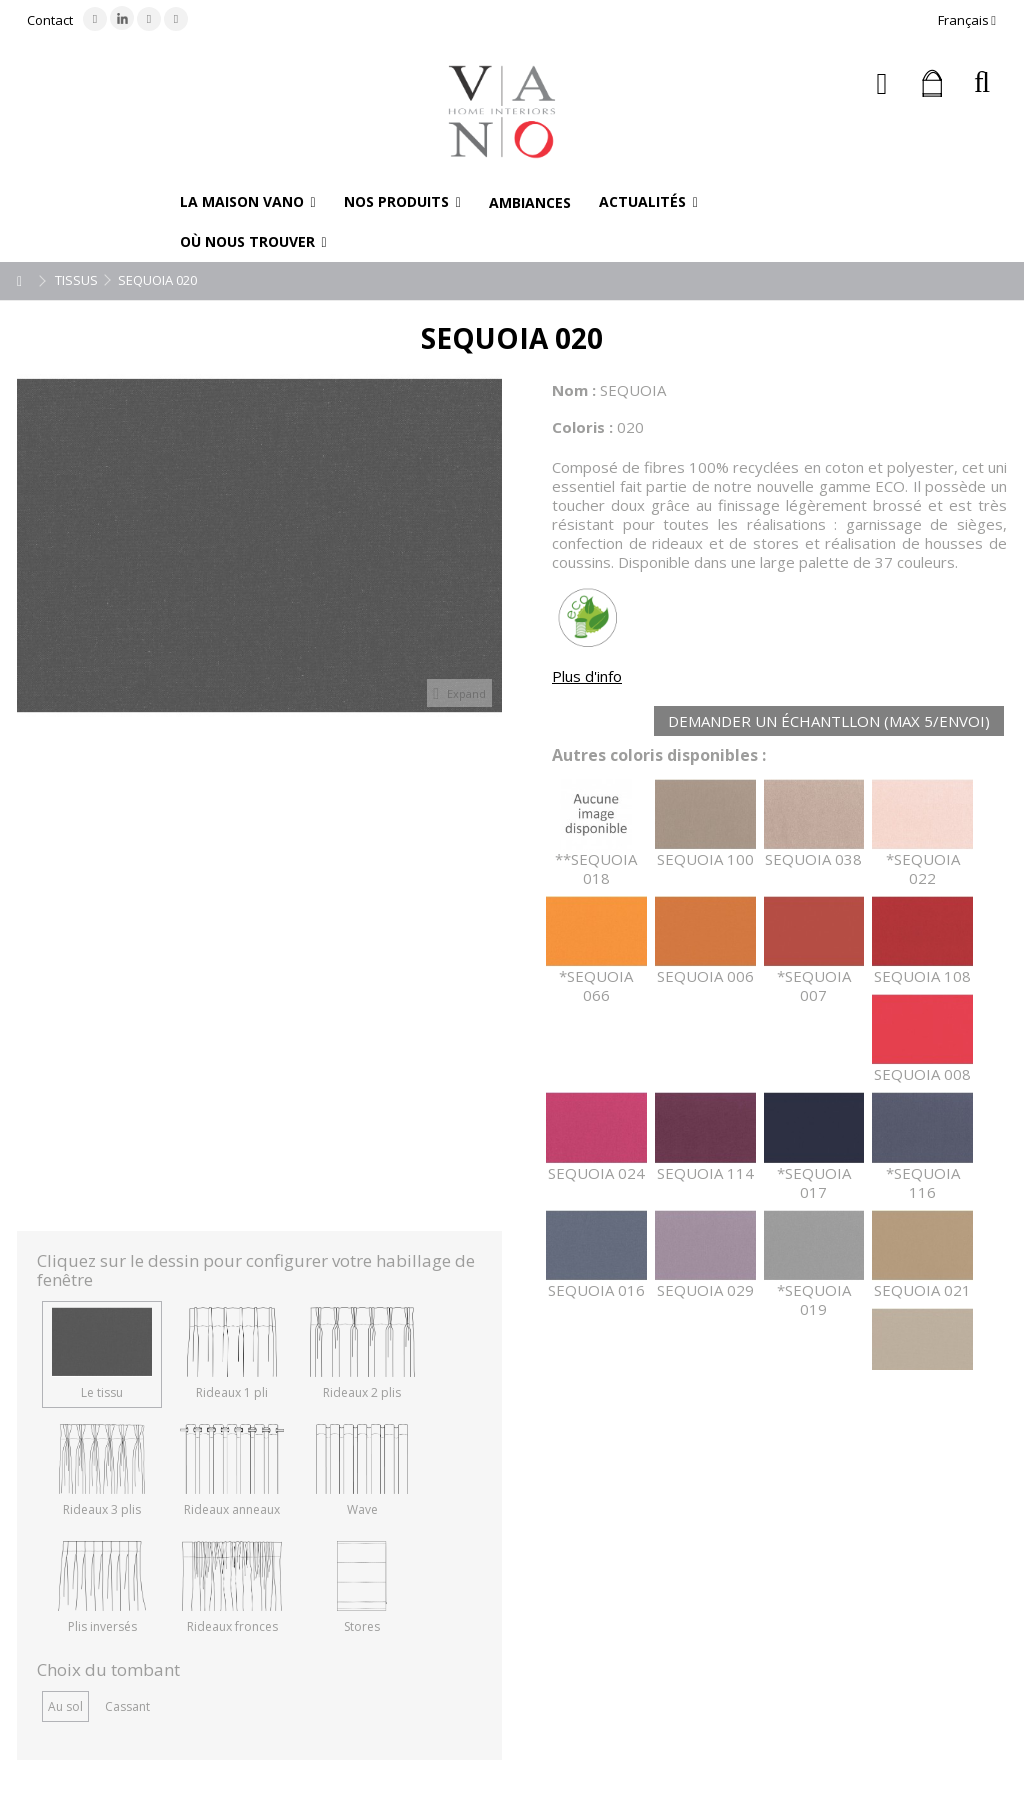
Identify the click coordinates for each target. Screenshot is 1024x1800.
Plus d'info (587, 676)
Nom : (574, 390)
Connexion (882, 83)
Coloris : (582, 427)
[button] (248, 202)
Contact (50, 20)
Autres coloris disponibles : (659, 755)
